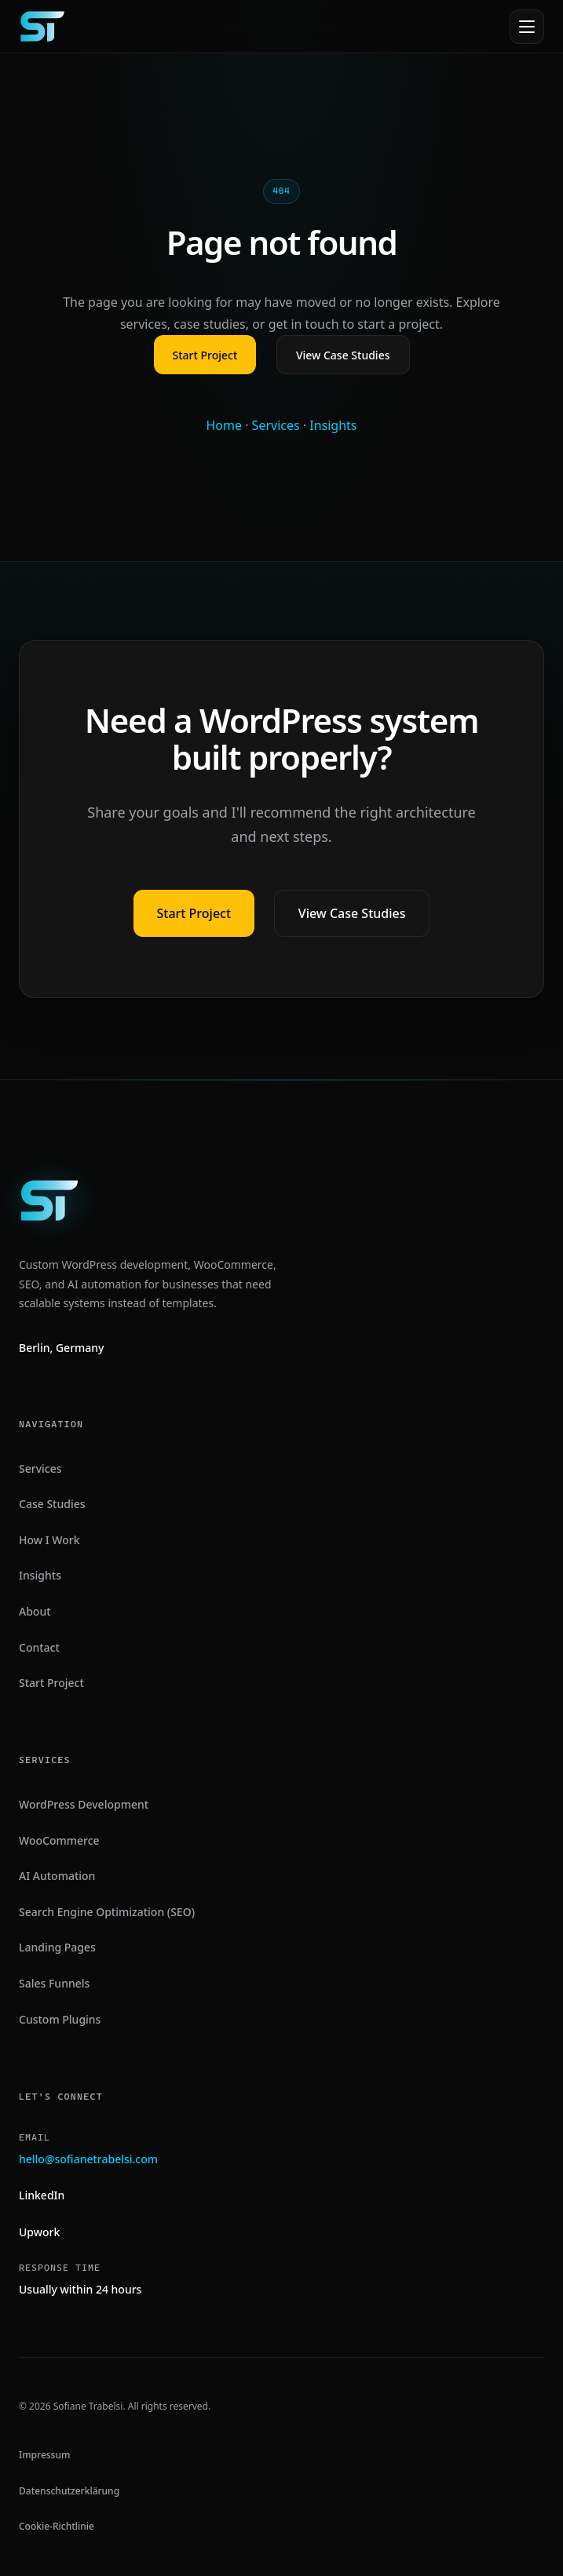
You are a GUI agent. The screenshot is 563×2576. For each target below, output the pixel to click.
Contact (39, 1647)
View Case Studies (343, 355)
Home (224, 425)
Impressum (44, 2454)
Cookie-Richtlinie (56, 2526)
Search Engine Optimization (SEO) (107, 1911)
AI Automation (57, 1875)
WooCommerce (59, 1840)
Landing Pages (57, 1947)
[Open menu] (527, 26)
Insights (332, 425)
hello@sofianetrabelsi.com (88, 2159)
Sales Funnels (54, 1983)
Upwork (39, 2231)
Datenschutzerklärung (69, 2491)
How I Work (49, 1539)
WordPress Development (83, 1804)
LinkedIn (41, 2195)
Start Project (205, 355)
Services (276, 425)
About (35, 1611)
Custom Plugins (60, 2019)
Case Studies (52, 1503)
